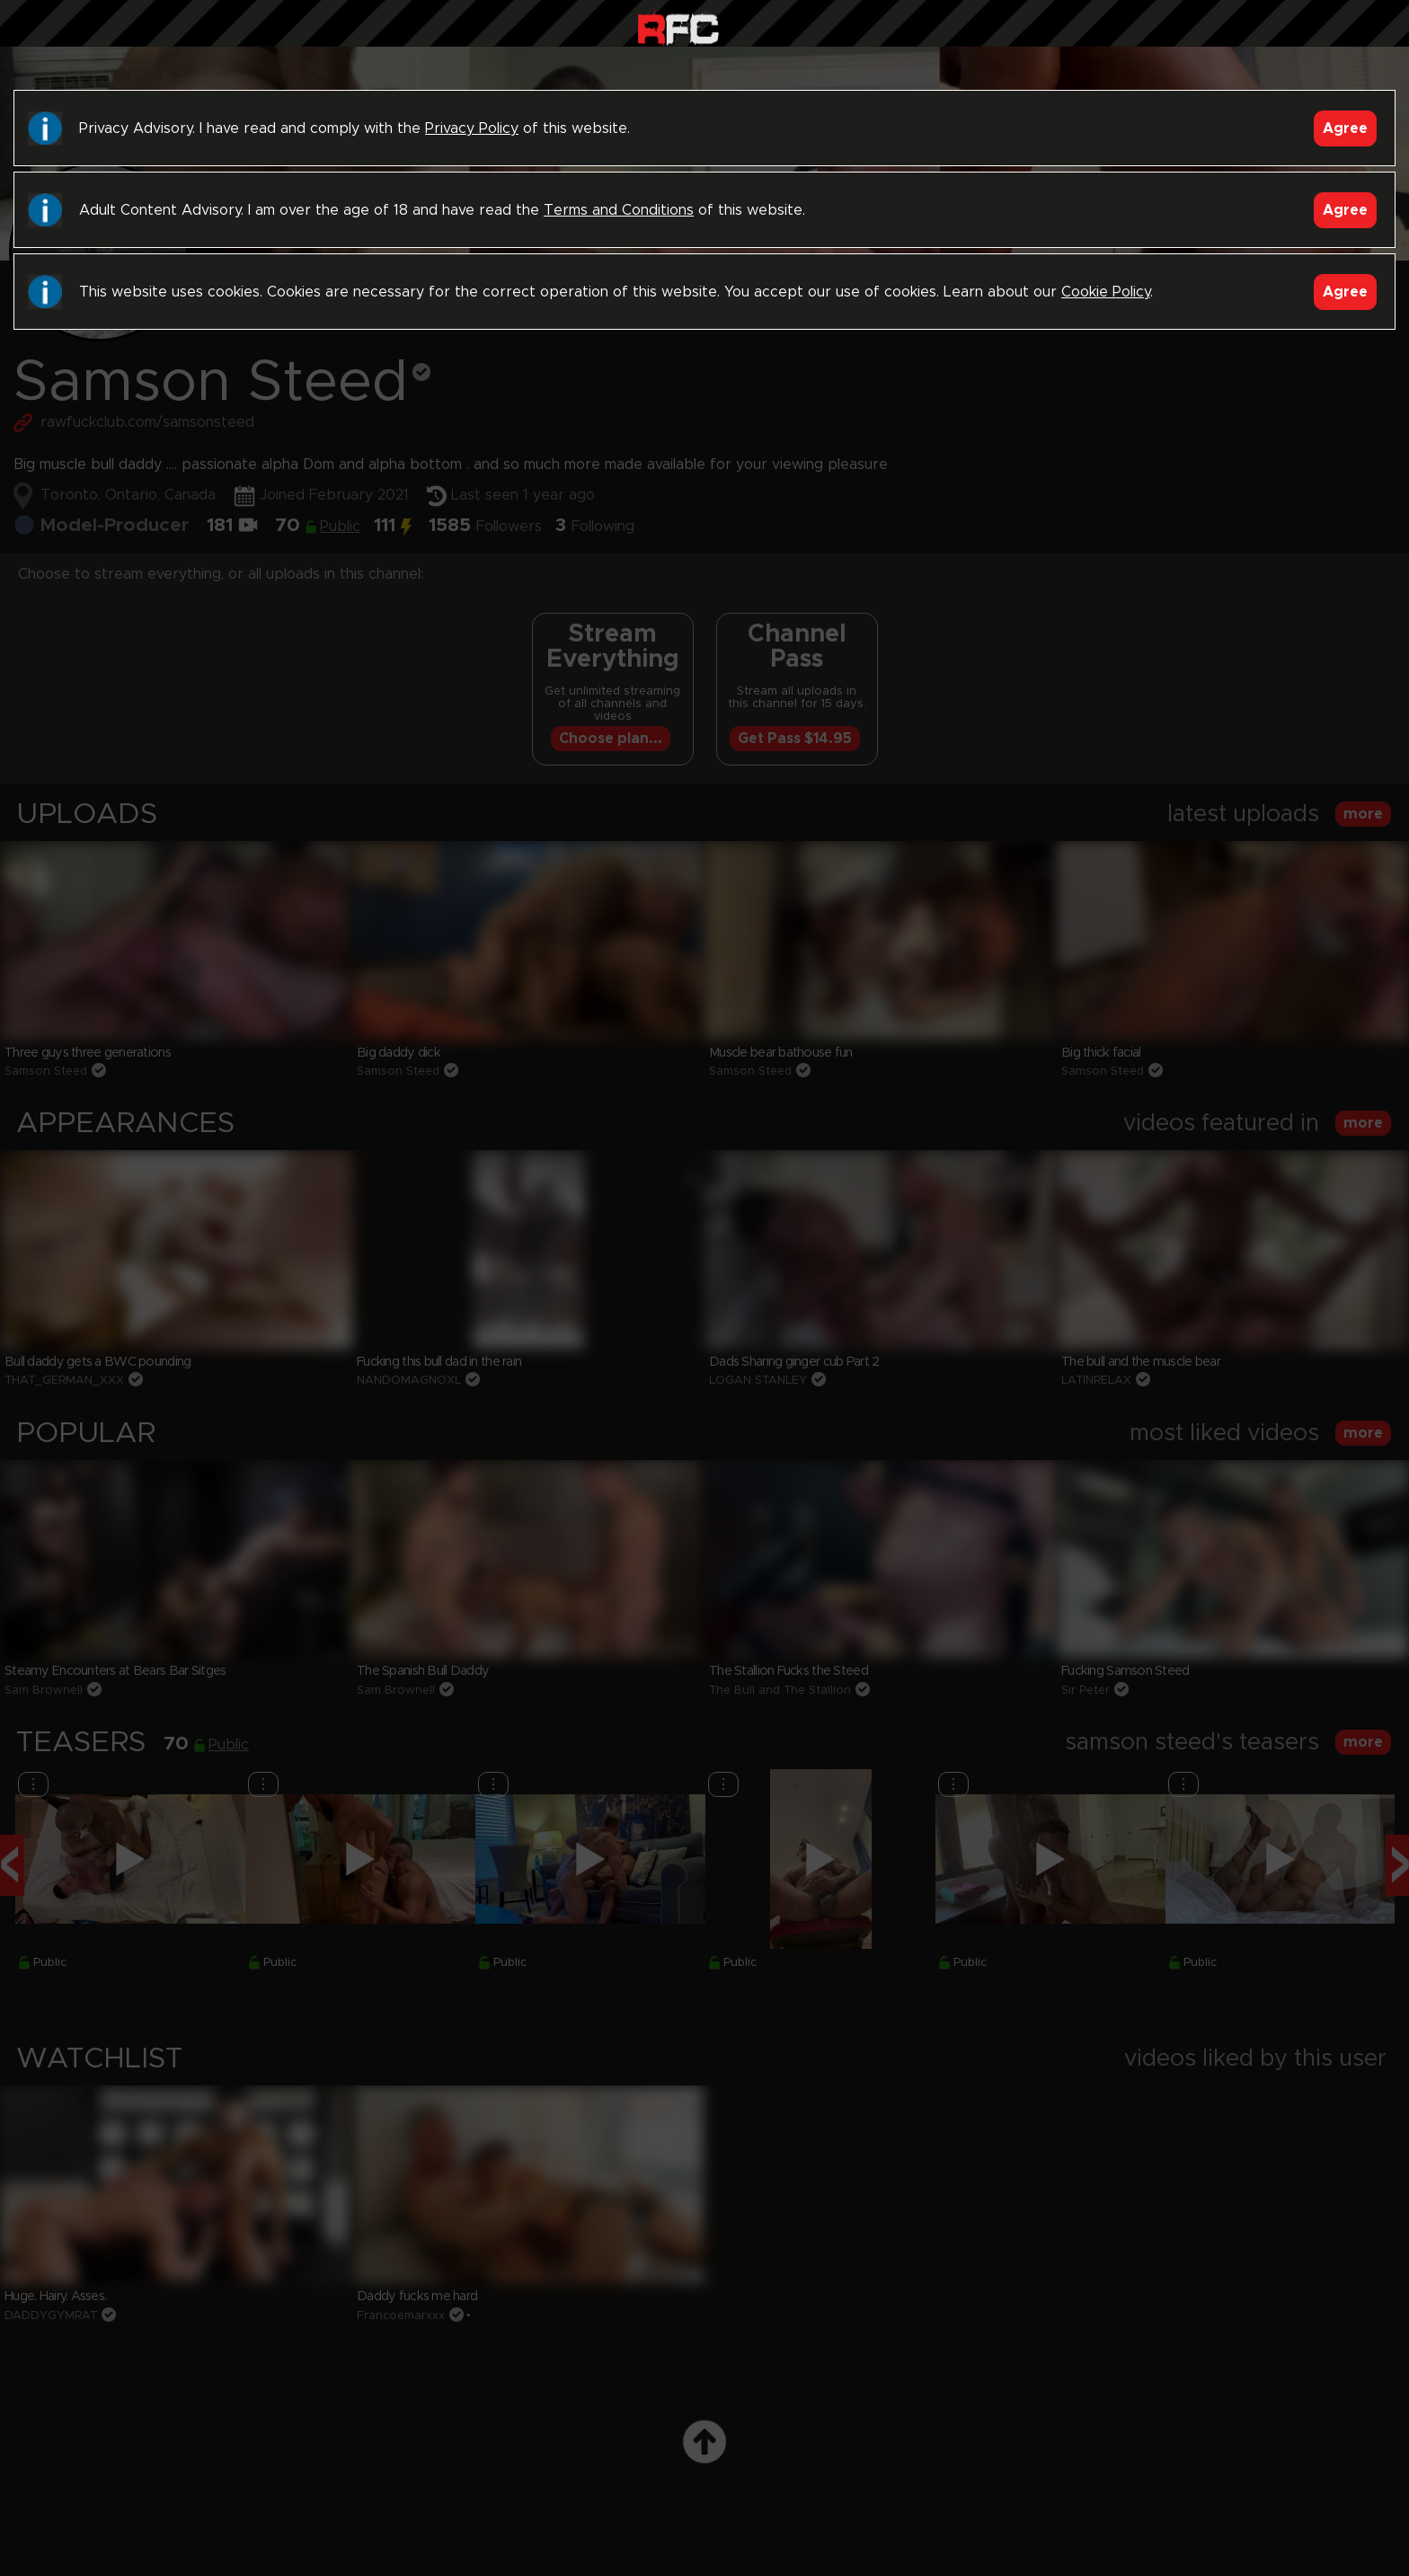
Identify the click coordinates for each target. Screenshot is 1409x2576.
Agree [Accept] (1345, 128)
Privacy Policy (471, 128)
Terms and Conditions (619, 210)
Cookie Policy (1105, 292)
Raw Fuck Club (678, 27)
